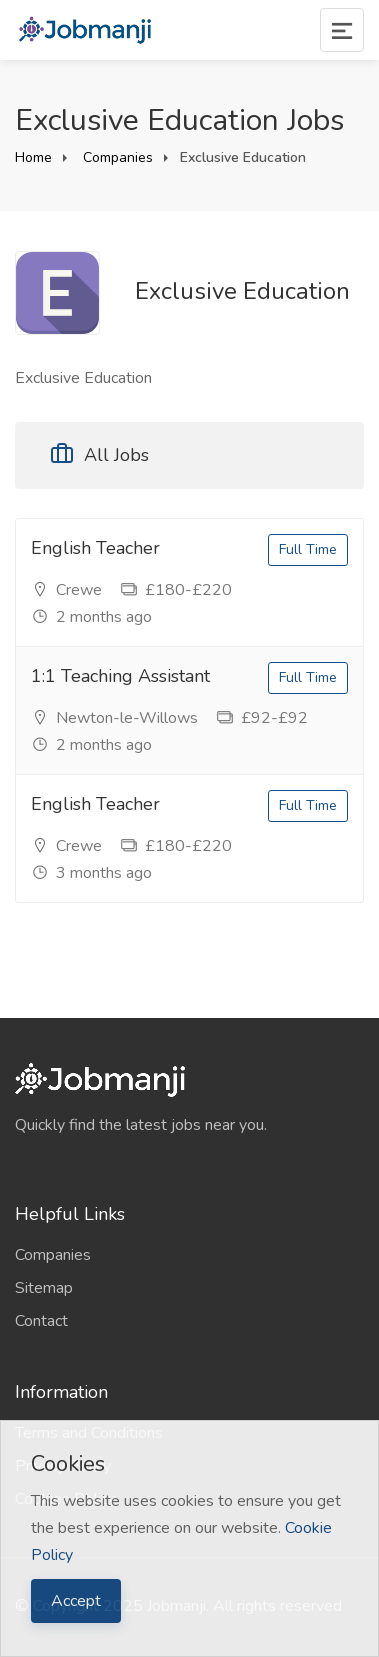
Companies (116, 157)
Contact (41, 1321)
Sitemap (44, 1288)
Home (33, 157)
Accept (76, 1601)
